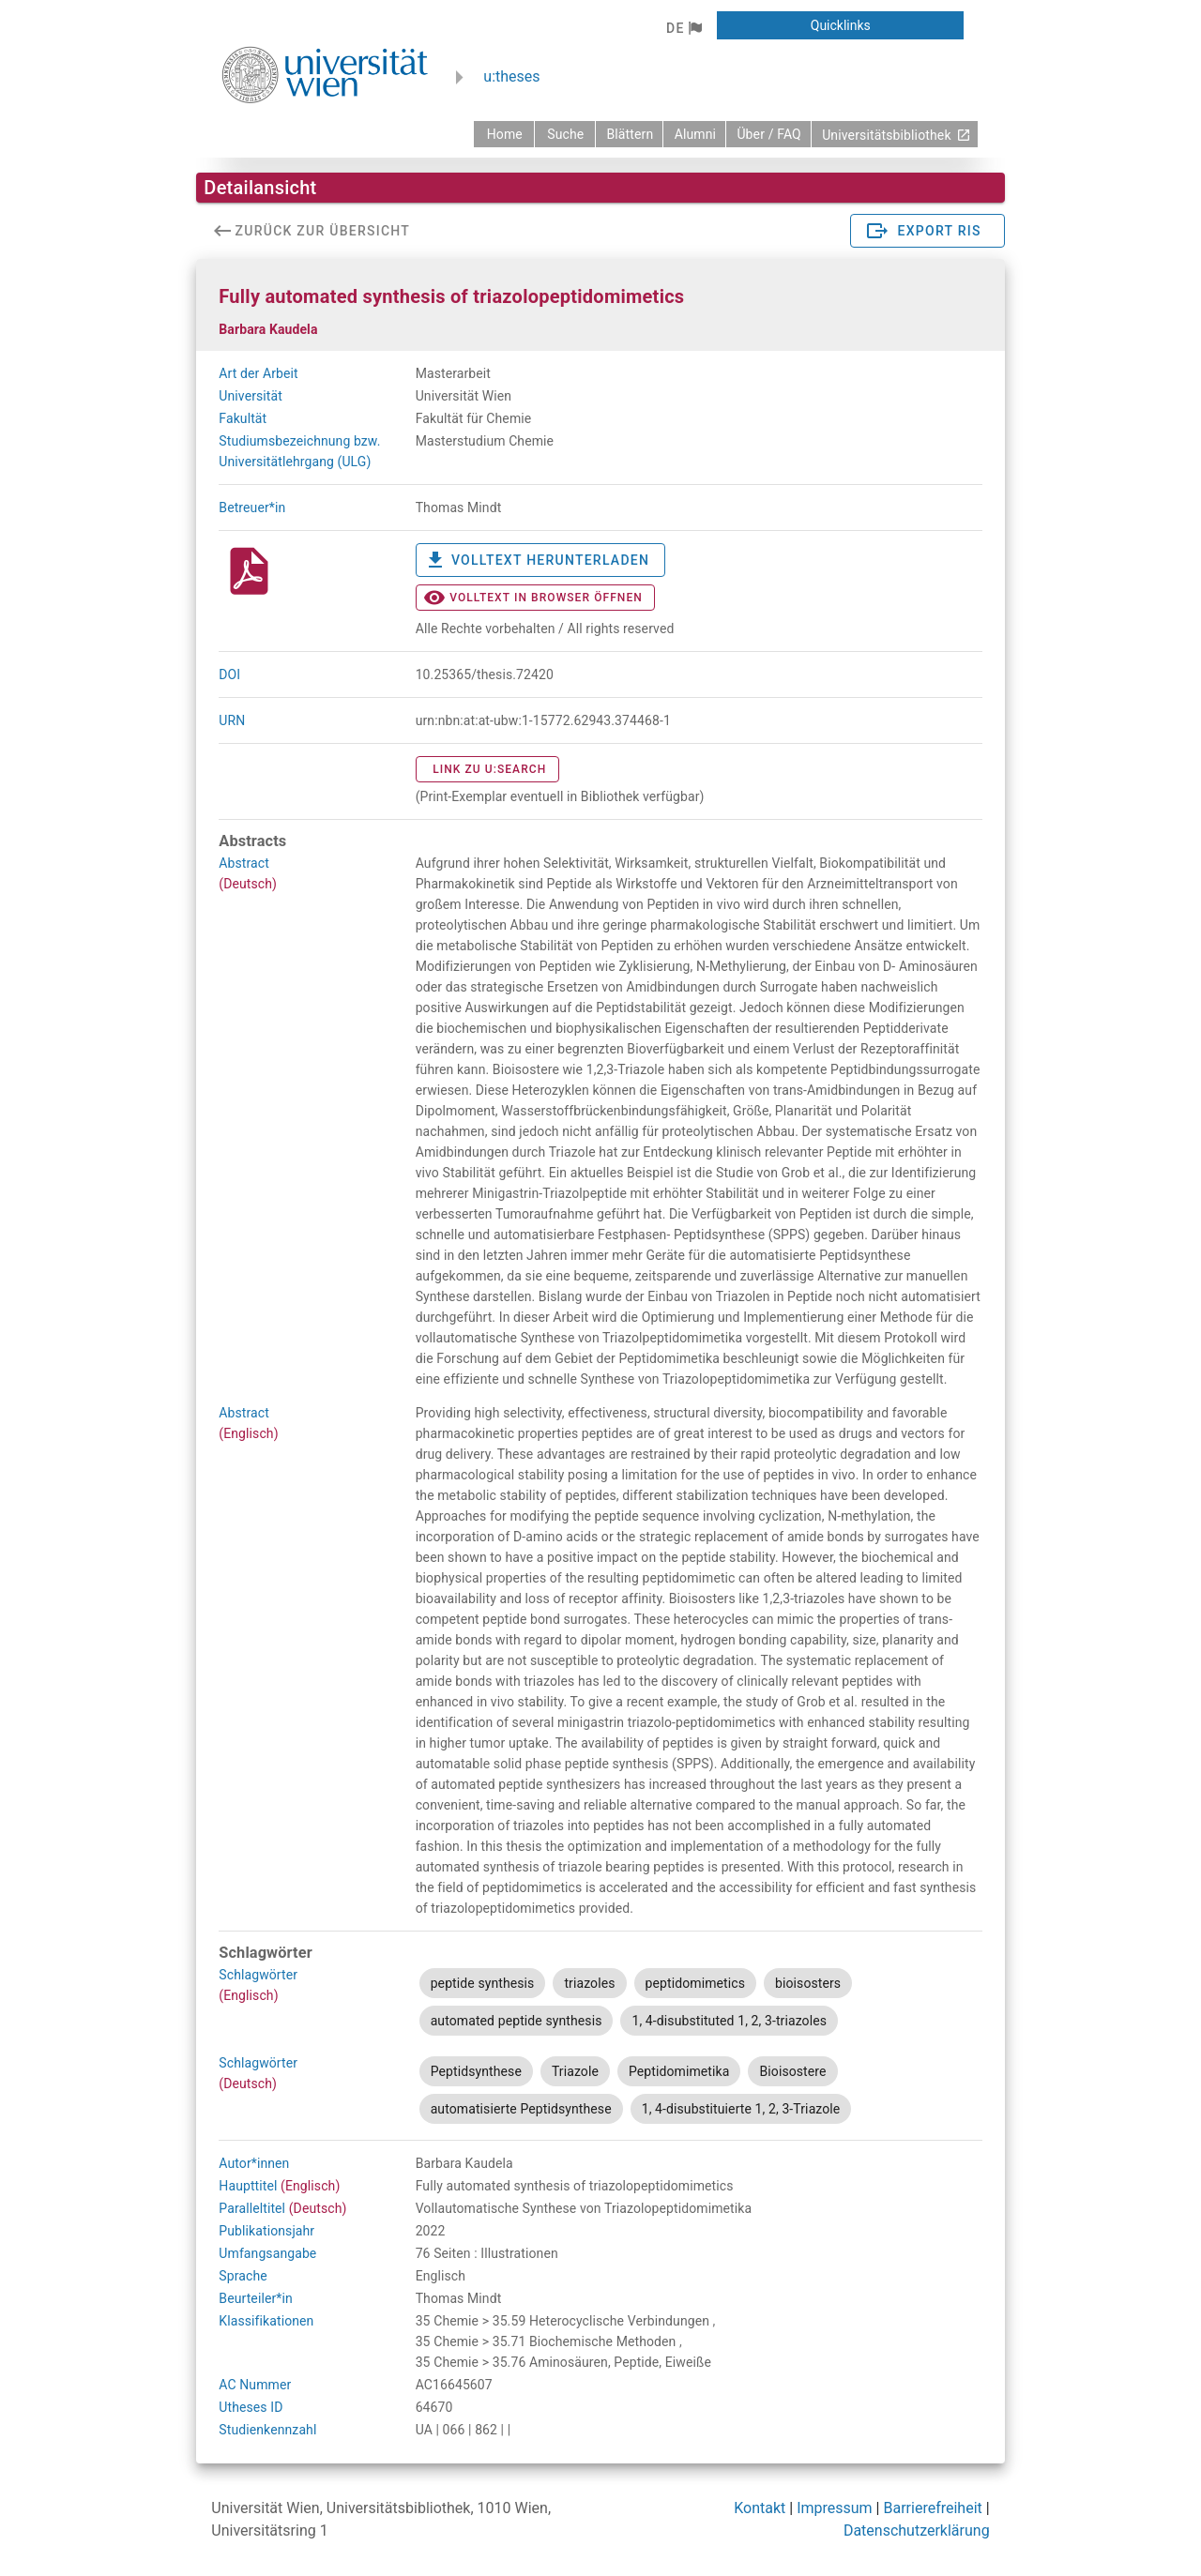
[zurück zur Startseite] (504, 134)
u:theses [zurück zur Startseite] (511, 76)
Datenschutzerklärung (917, 2530)
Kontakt (759, 2508)
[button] (683, 28)
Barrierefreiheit (932, 2508)
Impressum (835, 2508)
